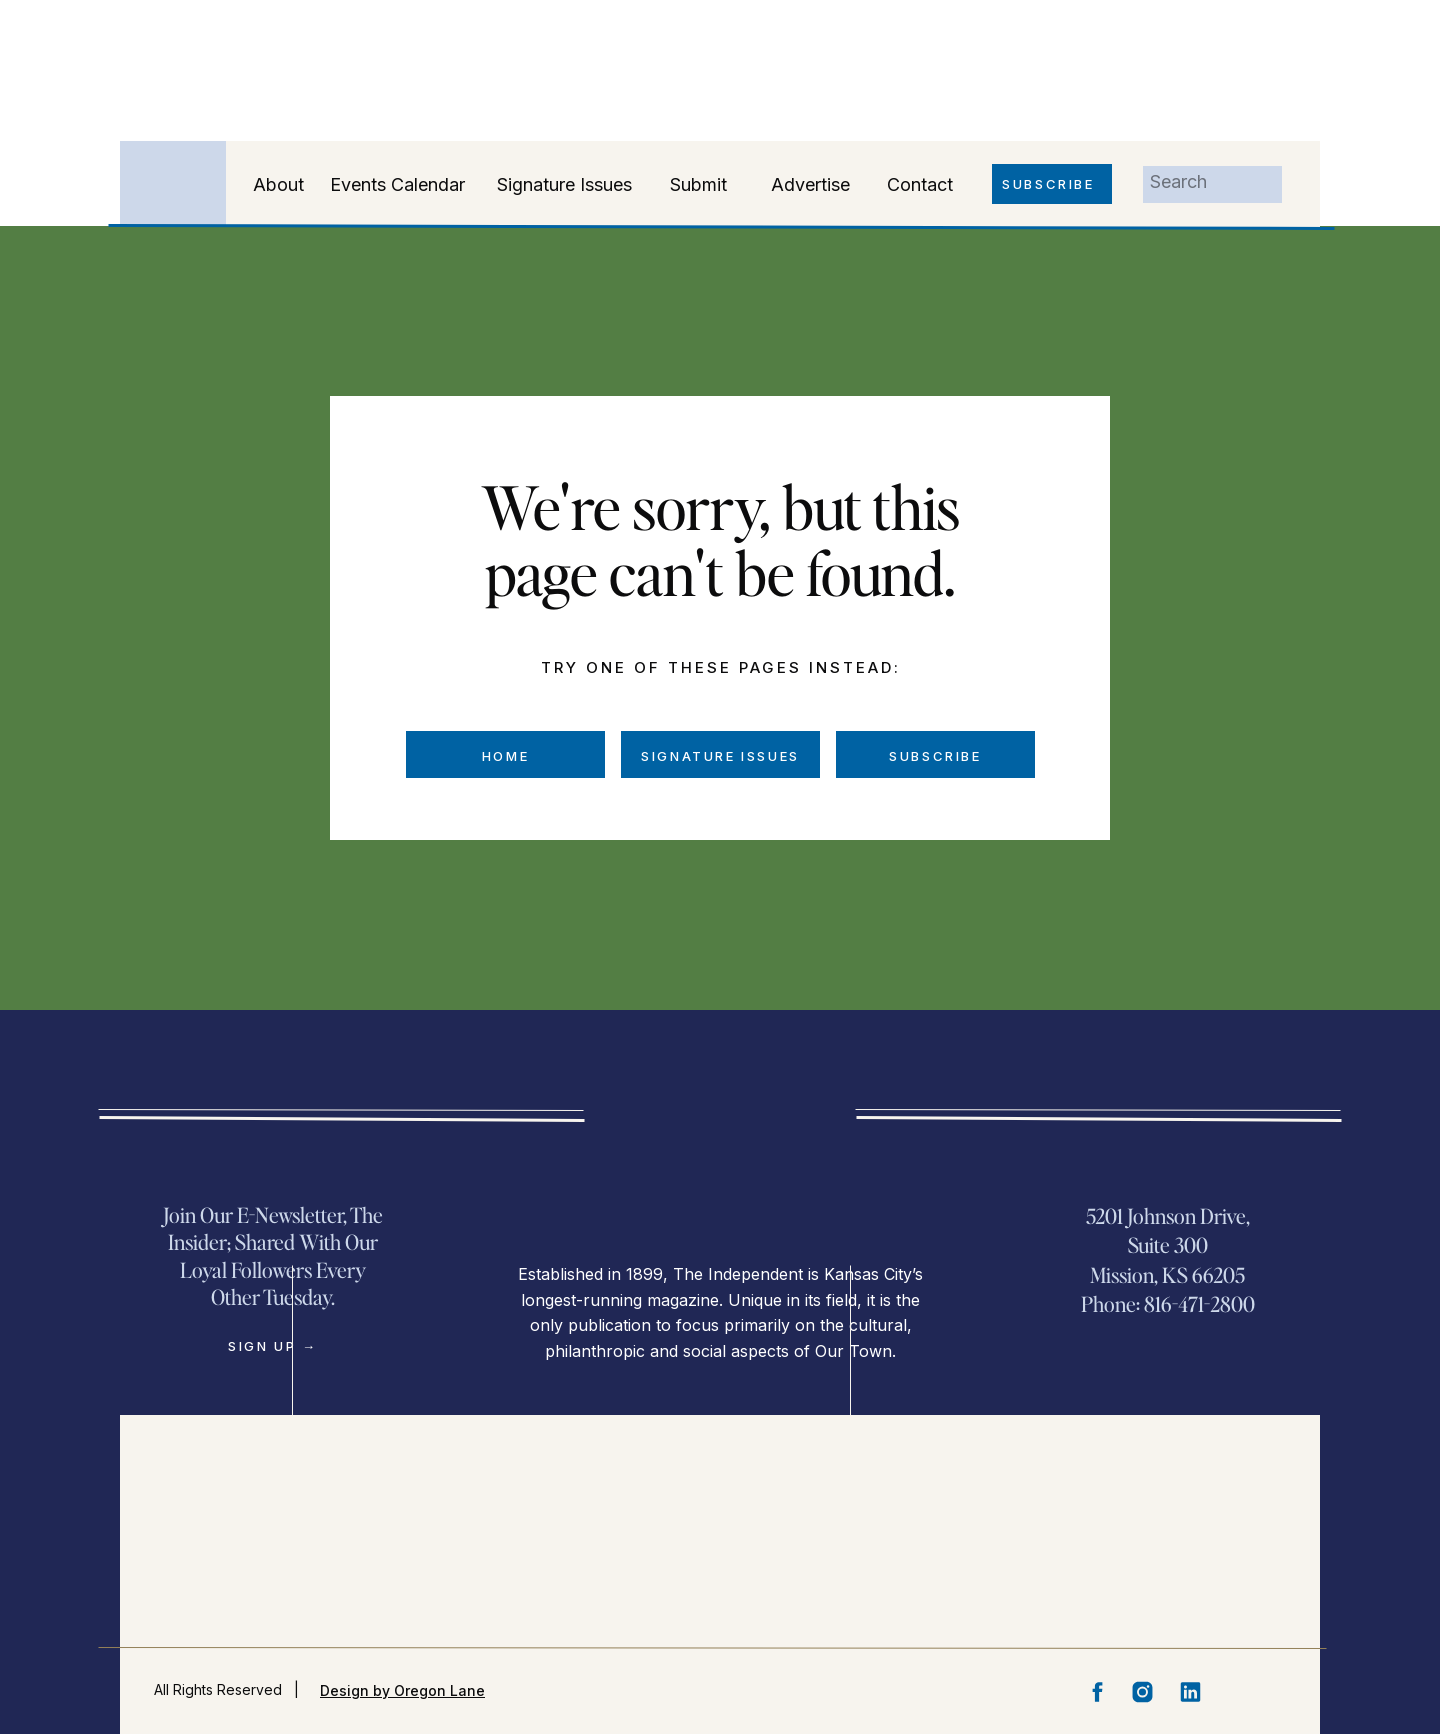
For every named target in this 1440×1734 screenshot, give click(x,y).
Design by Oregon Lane (402, 1690)
